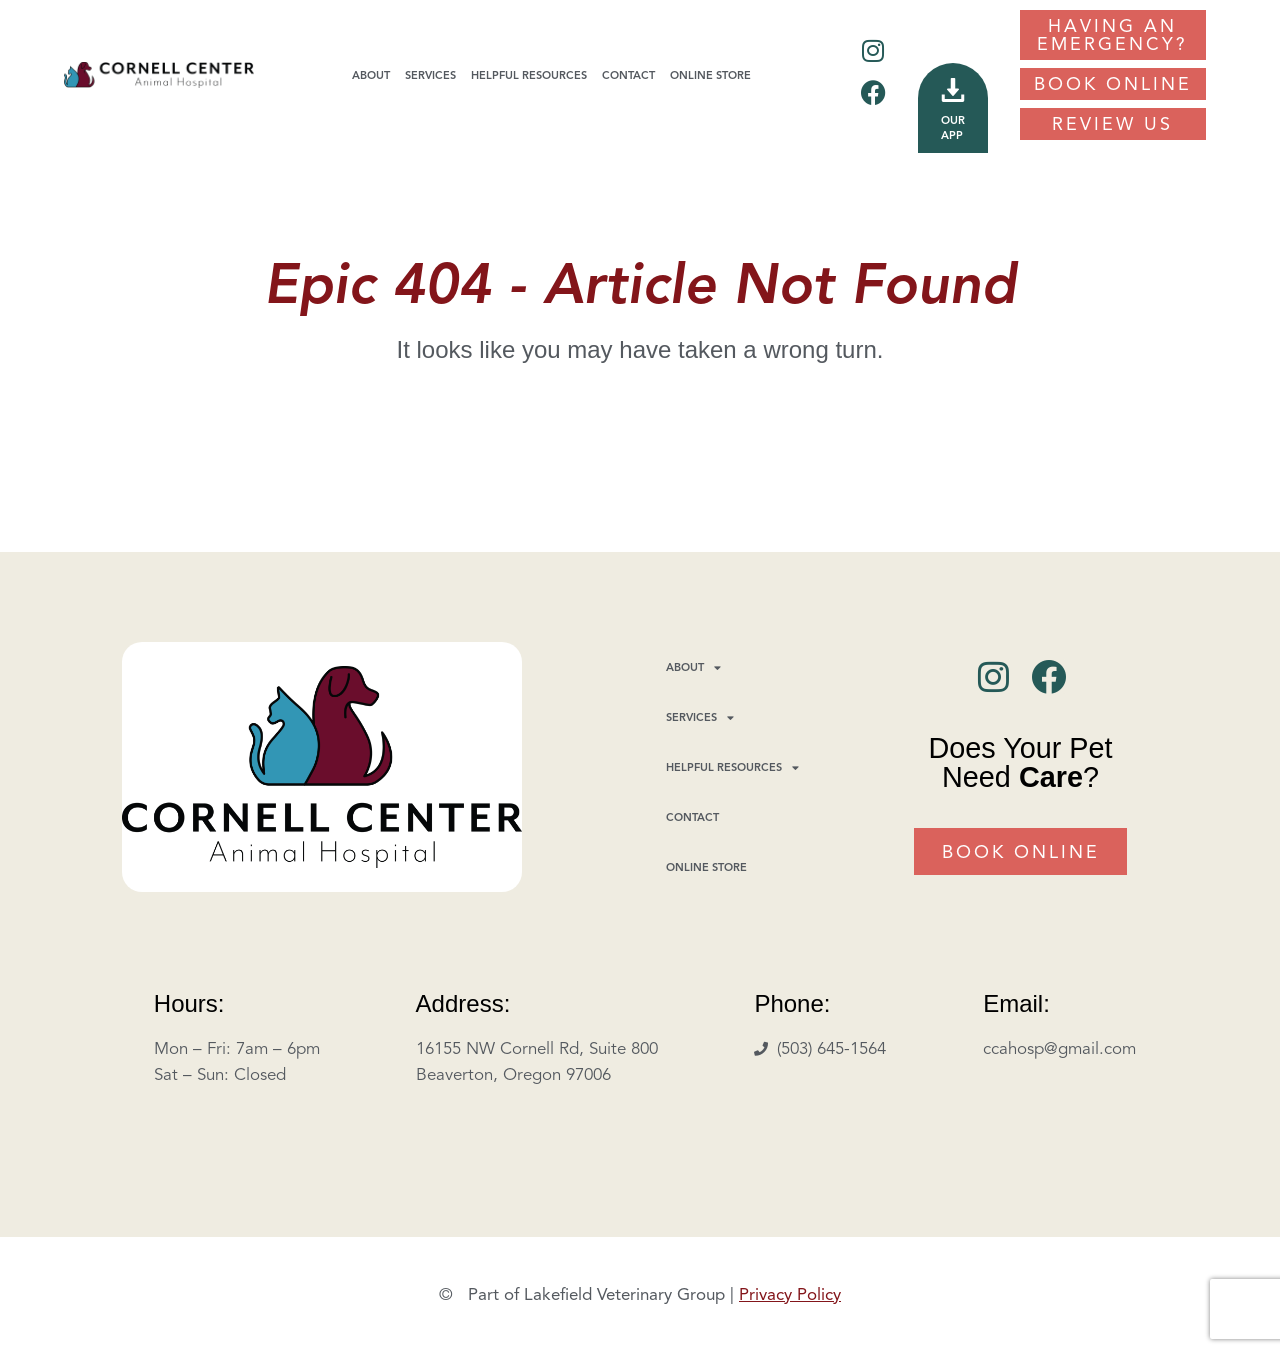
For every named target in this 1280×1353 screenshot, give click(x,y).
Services (430, 75)
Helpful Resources (529, 75)
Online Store (710, 75)
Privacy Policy (790, 1294)
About (371, 75)
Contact (628, 75)
